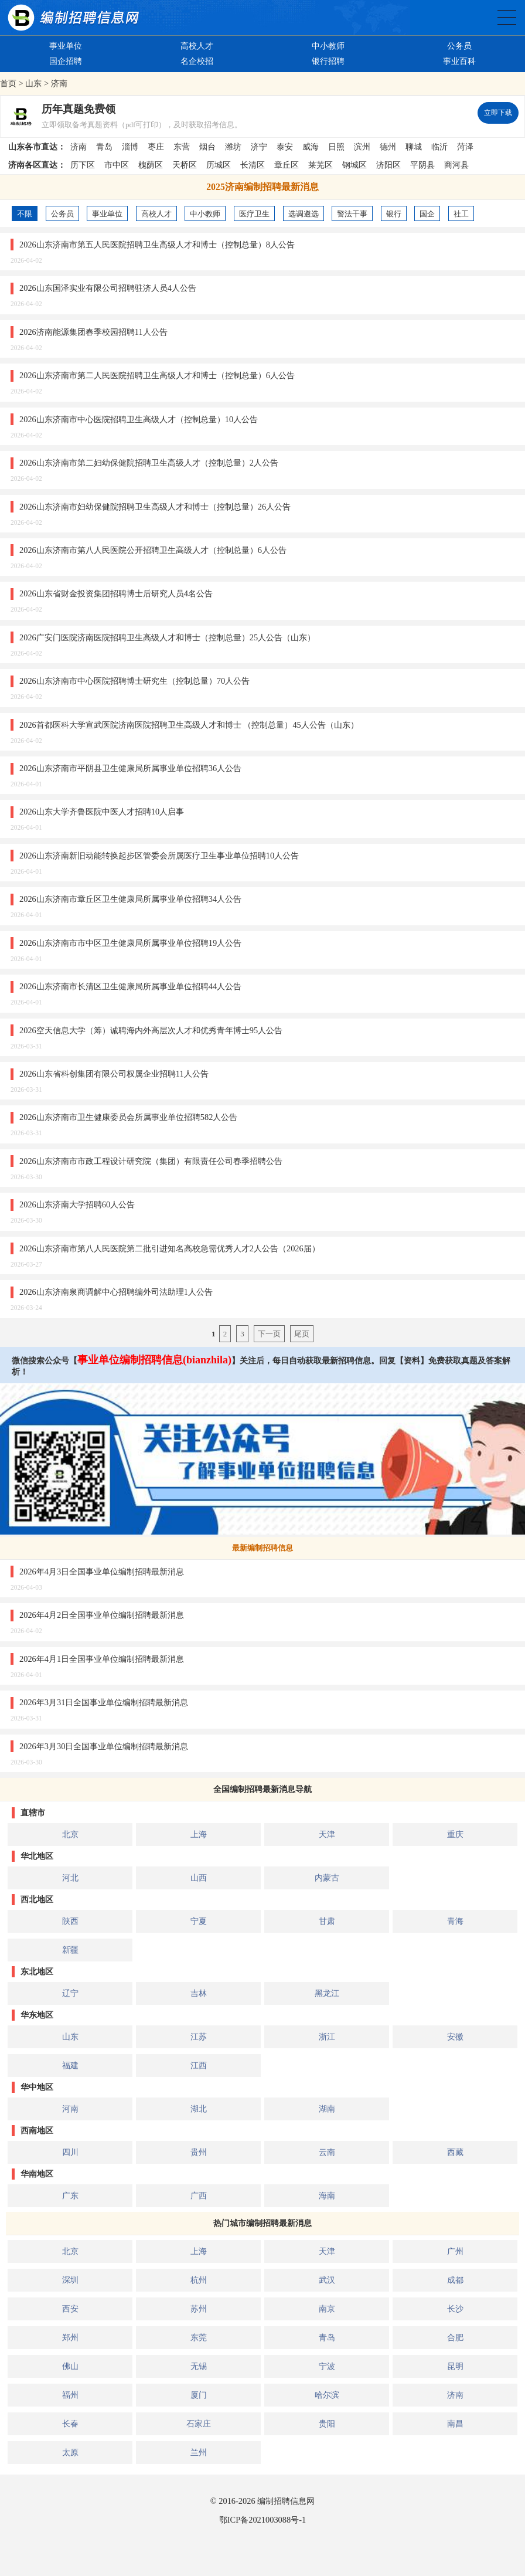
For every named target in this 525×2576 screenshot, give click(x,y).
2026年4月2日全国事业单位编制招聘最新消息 (101, 1615)
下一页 (269, 1333)
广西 (198, 2195)
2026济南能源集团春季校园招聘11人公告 (93, 332)
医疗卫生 (254, 214)
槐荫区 (150, 164)
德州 (388, 146)
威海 (310, 146)
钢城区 (354, 164)
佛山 (70, 2366)
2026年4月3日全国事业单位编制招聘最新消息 (101, 1571)
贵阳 (327, 2423)
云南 (327, 2152)
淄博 (130, 146)
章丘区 (286, 164)
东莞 (198, 2337)
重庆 (455, 1834)
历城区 (218, 164)
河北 (70, 1877)
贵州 (198, 2152)
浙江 (327, 2036)
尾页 (301, 1333)
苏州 (198, 2308)
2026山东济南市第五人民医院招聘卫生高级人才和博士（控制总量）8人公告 (157, 244)
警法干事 (352, 214)
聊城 (413, 146)
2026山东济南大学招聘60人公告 (77, 1204)
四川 (70, 2152)
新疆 (70, 1949)
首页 (8, 83)
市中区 (116, 164)
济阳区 (388, 164)
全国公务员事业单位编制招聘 (506, 17)
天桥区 (184, 164)
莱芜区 (320, 164)
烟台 (207, 146)
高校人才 (196, 45)
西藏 (455, 2152)
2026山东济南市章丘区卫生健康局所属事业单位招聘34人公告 (130, 899)
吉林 (198, 1993)
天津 (327, 1834)
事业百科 (459, 61)
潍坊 (233, 146)
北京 (70, 1834)
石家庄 (198, 2423)
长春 (70, 2423)
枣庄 (156, 146)
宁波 (327, 2366)
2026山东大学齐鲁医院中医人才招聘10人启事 (101, 811)
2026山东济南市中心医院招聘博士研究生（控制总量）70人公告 (134, 680)
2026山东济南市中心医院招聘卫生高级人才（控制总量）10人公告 (138, 419)
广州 (455, 2251)
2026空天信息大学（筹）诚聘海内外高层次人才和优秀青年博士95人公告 (150, 1030)
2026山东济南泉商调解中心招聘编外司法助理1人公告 (116, 1292)
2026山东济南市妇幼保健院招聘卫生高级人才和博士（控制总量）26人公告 (155, 506)
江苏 (198, 2036)
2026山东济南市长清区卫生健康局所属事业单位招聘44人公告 (130, 986)
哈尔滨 (327, 2394)
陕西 (70, 1921)
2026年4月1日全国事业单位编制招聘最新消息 (101, 1659)
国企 (427, 214)
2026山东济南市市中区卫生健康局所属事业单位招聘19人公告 (130, 943)
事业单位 (65, 45)
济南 (59, 83)
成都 (455, 2280)
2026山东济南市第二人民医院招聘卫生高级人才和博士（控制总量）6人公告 (157, 375)
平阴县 (422, 164)
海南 (327, 2195)
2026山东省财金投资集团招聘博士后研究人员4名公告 (116, 593)
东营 (181, 146)
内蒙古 (327, 1877)
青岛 (104, 146)
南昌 (455, 2423)
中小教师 (328, 45)
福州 (70, 2394)
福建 (70, 2065)
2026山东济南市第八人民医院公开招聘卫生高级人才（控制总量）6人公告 (153, 550)
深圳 (70, 2280)
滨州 (362, 146)
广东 (70, 2195)
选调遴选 (303, 214)
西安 (70, 2308)
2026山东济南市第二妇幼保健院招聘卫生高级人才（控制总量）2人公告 (148, 462)
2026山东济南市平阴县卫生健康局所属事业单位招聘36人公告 (130, 768)
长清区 (252, 164)
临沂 (439, 146)
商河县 (456, 164)
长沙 (455, 2308)
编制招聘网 (73, 17)
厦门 (198, 2394)
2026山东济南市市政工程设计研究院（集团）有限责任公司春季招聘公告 (150, 1161)
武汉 (327, 2280)
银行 (393, 214)
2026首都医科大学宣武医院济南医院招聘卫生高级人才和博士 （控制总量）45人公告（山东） (189, 724)
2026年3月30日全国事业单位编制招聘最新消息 (103, 1746)
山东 (33, 83)
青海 (455, 1921)
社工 (461, 214)
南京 (327, 2308)
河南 (70, 2108)
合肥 (455, 2337)
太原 (70, 2452)
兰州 (198, 2452)
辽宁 (70, 1993)
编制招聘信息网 (286, 2501)
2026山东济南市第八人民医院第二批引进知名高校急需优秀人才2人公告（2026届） (169, 1248)
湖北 (198, 2108)
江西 (198, 2065)
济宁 (259, 146)
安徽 (455, 2036)
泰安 (285, 146)
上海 (198, 1834)
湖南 (327, 2108)
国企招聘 (65, 61)
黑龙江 (327, 1993)
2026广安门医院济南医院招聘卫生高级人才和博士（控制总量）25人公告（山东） (167, 637)
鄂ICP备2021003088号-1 (262, 2519)
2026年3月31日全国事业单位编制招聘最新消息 (103, 1702)
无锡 (198, 2366)
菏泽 (465, 146)
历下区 (82, 164)
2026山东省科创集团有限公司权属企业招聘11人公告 (114, 1073)
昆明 (455, 2366)
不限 (24, 214)
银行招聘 (328, 61)
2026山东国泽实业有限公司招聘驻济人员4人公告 (107, 288)
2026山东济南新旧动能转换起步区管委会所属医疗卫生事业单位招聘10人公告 (159, 855)
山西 (198, 1877)
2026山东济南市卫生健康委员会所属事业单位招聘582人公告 (128, 1117)
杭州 (198, 2280)
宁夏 (198, 1921)
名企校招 (196, 61)
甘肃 (327, 1921)
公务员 (459, 45)
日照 (336, 146)
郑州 (70, 2337)
